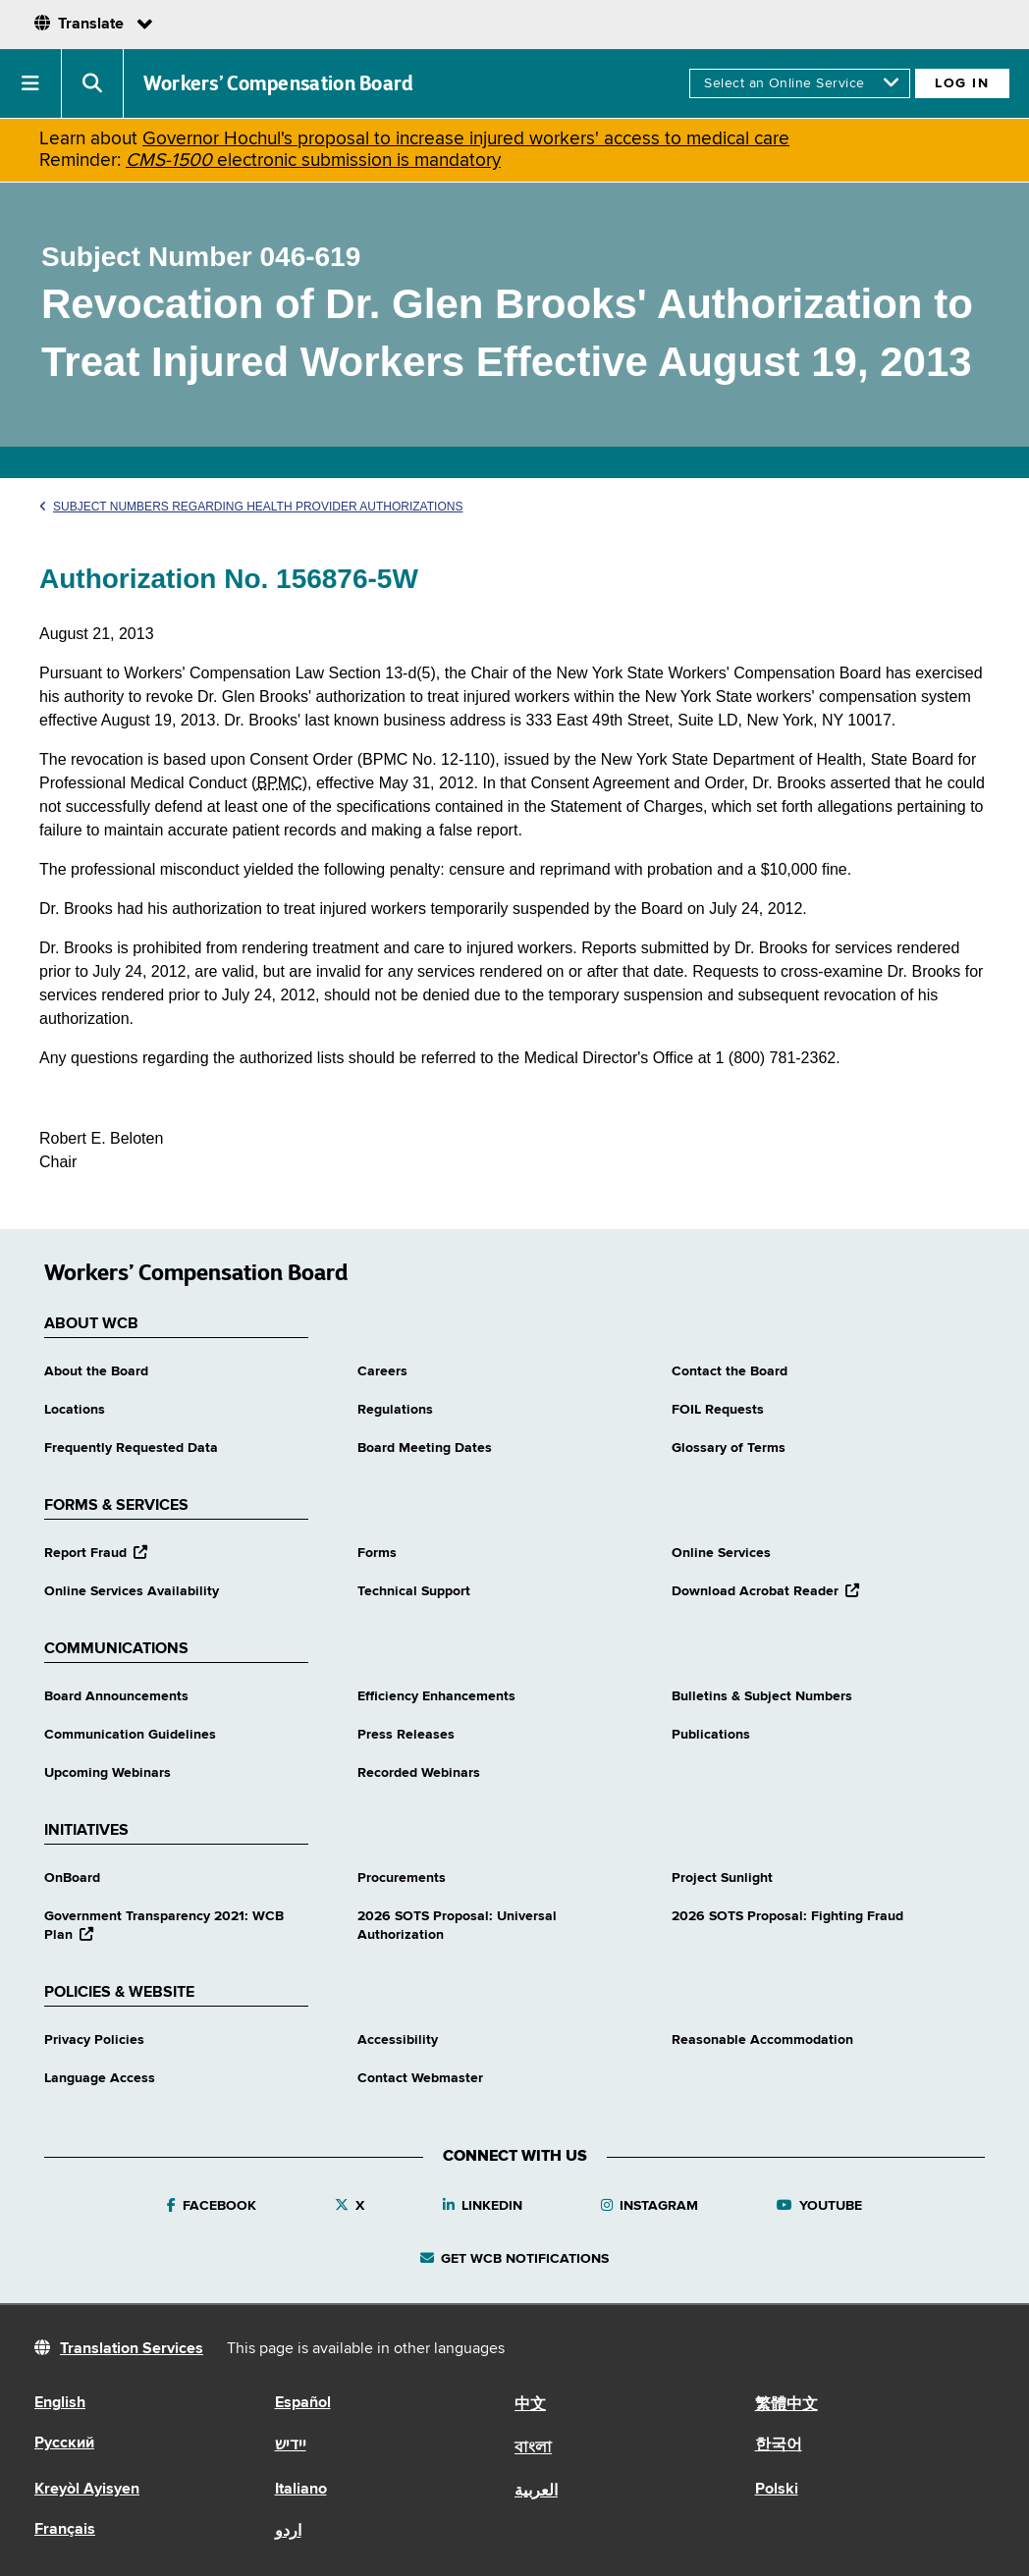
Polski (776, 2489)
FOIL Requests (718, 1410)
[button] (31, 83)
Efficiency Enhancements (436, 1696)
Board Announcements (116, 1696)
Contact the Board (729, 1371)
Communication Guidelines (130, 1735)
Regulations (395, 1410)
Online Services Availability (131, 1591)
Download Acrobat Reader (765, 1591)
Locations (74, 1410)
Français (64, 2530)
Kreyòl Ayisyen (86, 2489)
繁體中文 (786, 2405)
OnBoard (72, 1878)
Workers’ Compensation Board (278, 83)
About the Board (96, 1371)
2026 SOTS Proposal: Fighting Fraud (787, 1916)
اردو (288, 2532)
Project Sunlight (722, 1878)
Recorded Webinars (418, 1773)
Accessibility (397, 2040)
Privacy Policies (94, 2040)
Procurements (401, 1878)
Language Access (99, 2078)
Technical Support (413, 1591)
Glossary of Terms (728, 1448)
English (59, 2403)
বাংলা (533, 2448)
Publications (711, 1735)
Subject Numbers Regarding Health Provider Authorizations (250, 506)
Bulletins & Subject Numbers (762, 1696)
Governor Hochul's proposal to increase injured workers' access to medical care (465, 139)
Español (303, 2403)
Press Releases (406, 1735)
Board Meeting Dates (424, 1448)
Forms (377, 1553)
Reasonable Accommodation (762, 2040)
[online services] (799, 83)
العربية (536, 2491)
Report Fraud (95, 1553)
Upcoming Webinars (107, 1773)
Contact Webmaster (420, 2078)
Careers (382, 1371)
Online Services (721, 1553)
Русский (64, 2443)
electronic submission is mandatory (313, 160)
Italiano (301, 2489)
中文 (530, 2405)
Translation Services (131, 2349)
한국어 (778, 2445)
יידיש (290, 2445)
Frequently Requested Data (131, 1448)
